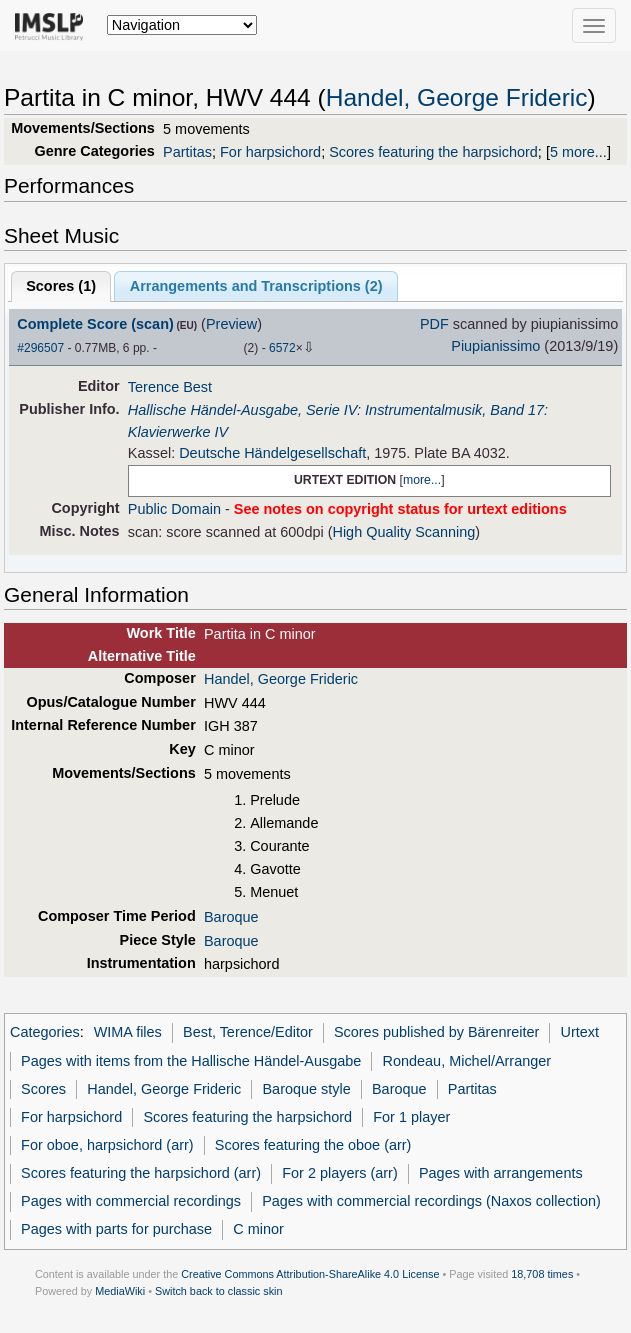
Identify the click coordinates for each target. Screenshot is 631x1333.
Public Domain (174, 509)
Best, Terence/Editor (248, 1032)
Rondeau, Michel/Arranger (467, 1061)
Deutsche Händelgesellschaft (272, 453)
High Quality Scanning (403, 532)
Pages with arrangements (501, 1173)
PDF (434, 324)
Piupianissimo (495, 346)
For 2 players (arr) (340, 1173)
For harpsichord (270, 152)
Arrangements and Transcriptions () (256, 286)
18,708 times (542, 1274)
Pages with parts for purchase (116, 1229)
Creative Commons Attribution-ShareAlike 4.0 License (310, 1274)
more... (422, 480)
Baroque (231, 917)
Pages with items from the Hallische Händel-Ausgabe (191, 1061)
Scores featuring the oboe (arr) (313, 1145)
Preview (231, 324)
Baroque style (306, 1089)
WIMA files (128, 1032)
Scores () (61, 286)
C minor (258, 1229)
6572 (282, 348)
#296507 (40, 348)
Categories (45, 1032)
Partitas (187, 152)
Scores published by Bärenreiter (436, 1032)
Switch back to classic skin (219, 1291)
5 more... (578, 152)
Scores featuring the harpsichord (433, 152)
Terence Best (170, 387)
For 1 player (411, 1117)
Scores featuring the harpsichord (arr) (141, 1173)
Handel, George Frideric (457, 97)
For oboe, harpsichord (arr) (107, 1145)
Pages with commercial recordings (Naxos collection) (431, 1201)
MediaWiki (120, 1291)
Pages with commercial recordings (131, 1201)
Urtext (580, 1032)
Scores (43, 1089)
